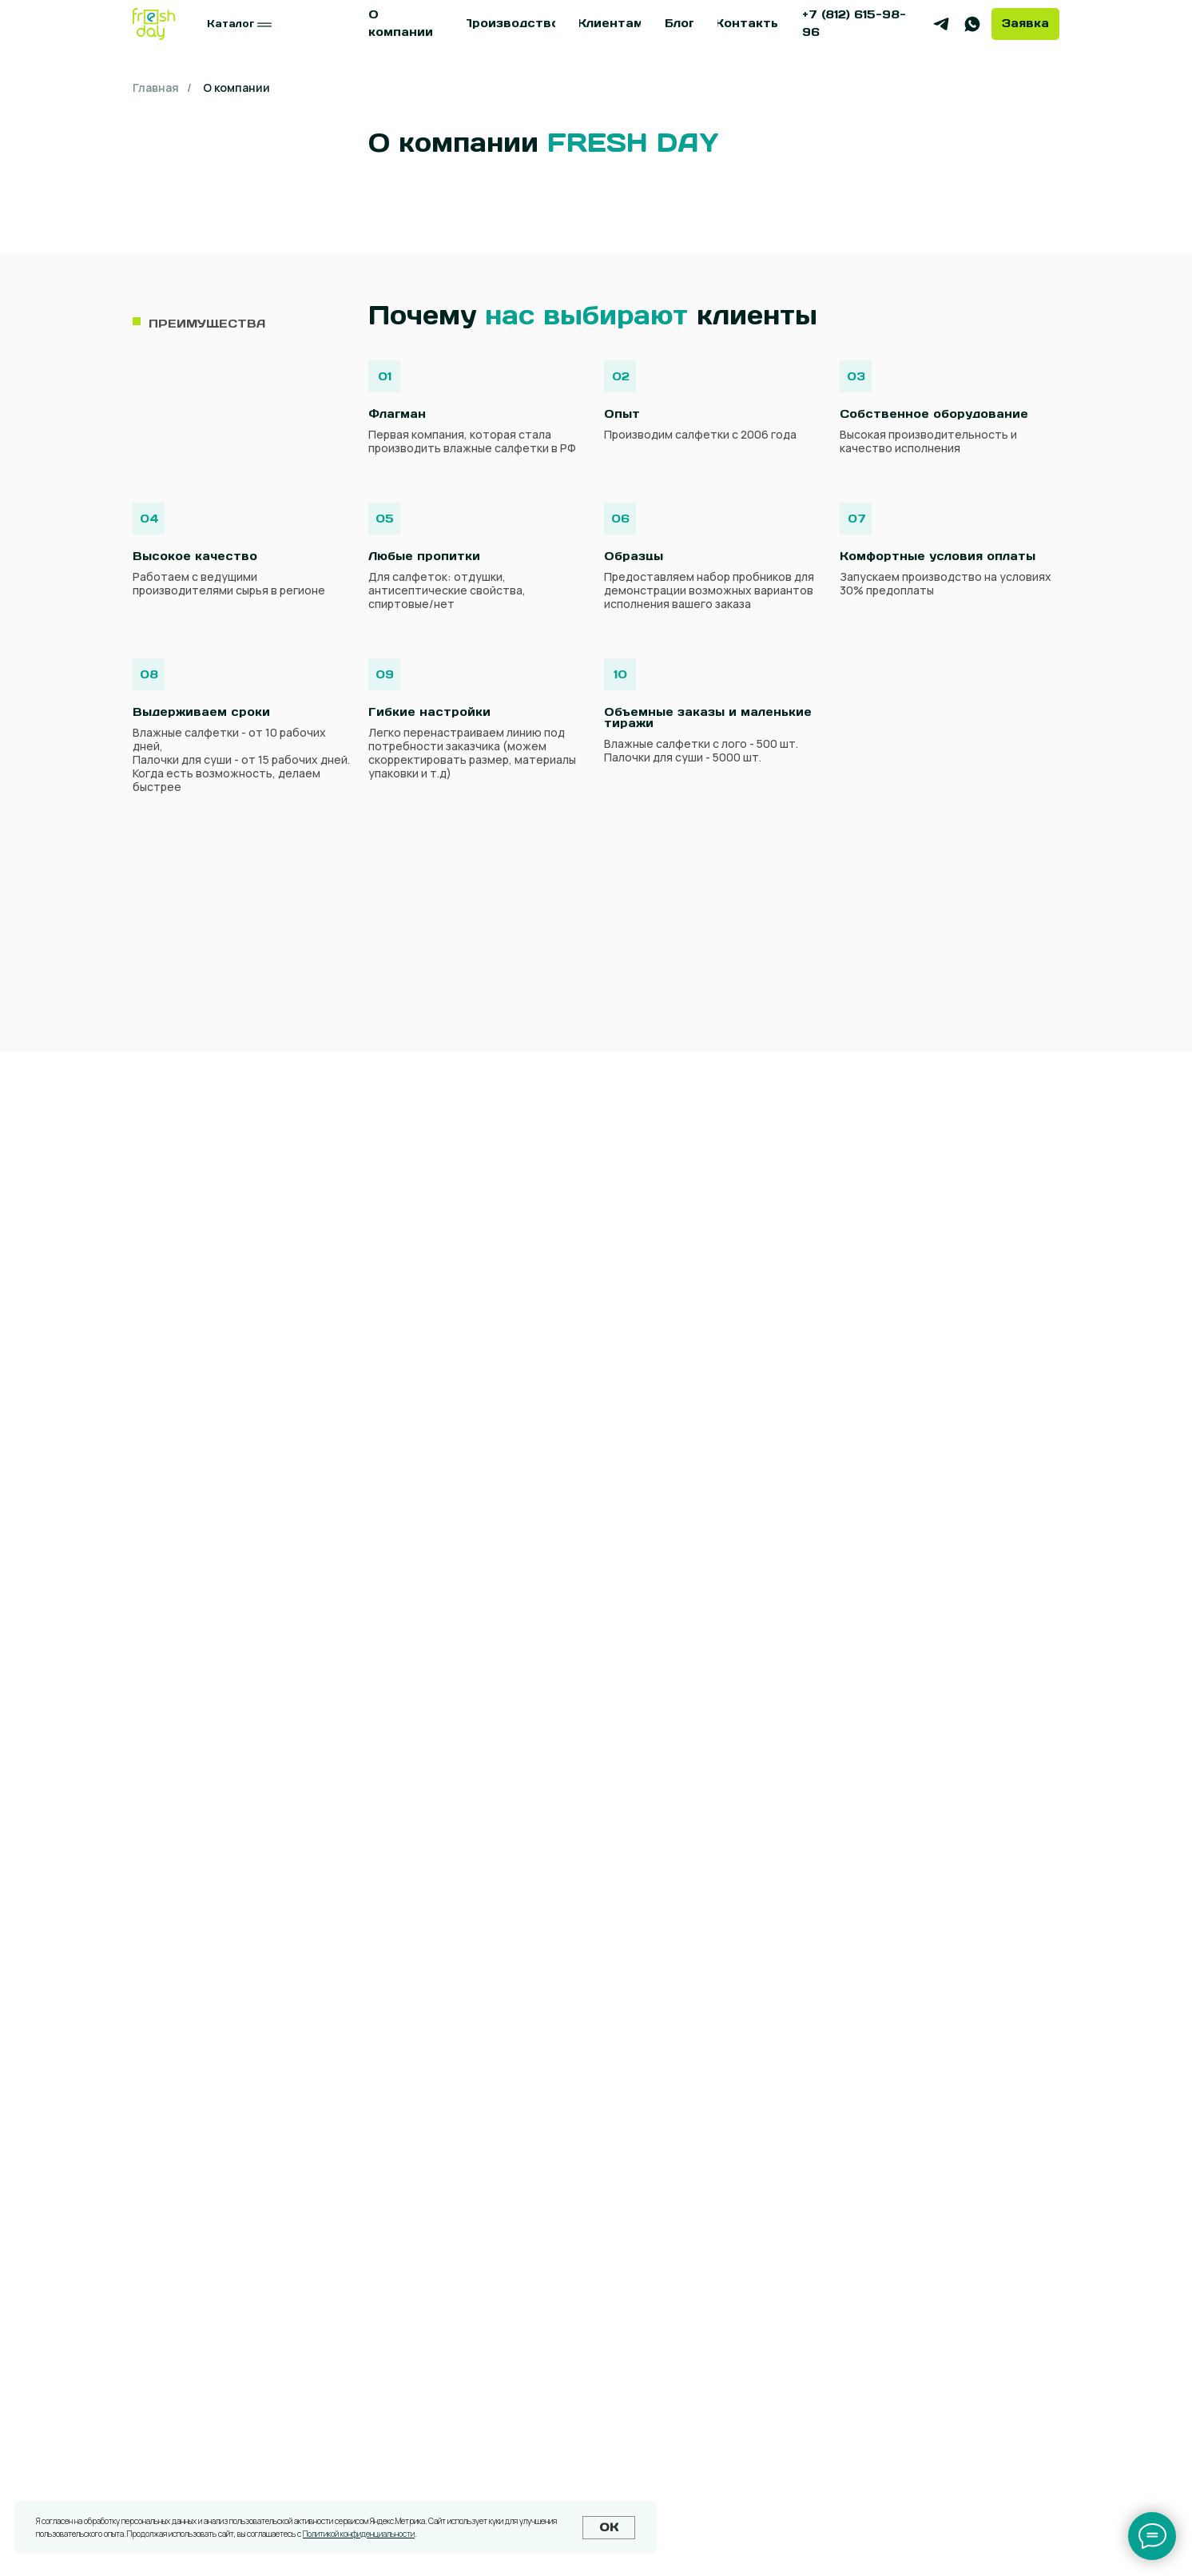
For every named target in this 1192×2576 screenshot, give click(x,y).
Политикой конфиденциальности (359, 2533)
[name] (596, 1751)
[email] (596, 1879)
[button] (1025, 24)
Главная (156, 87)
